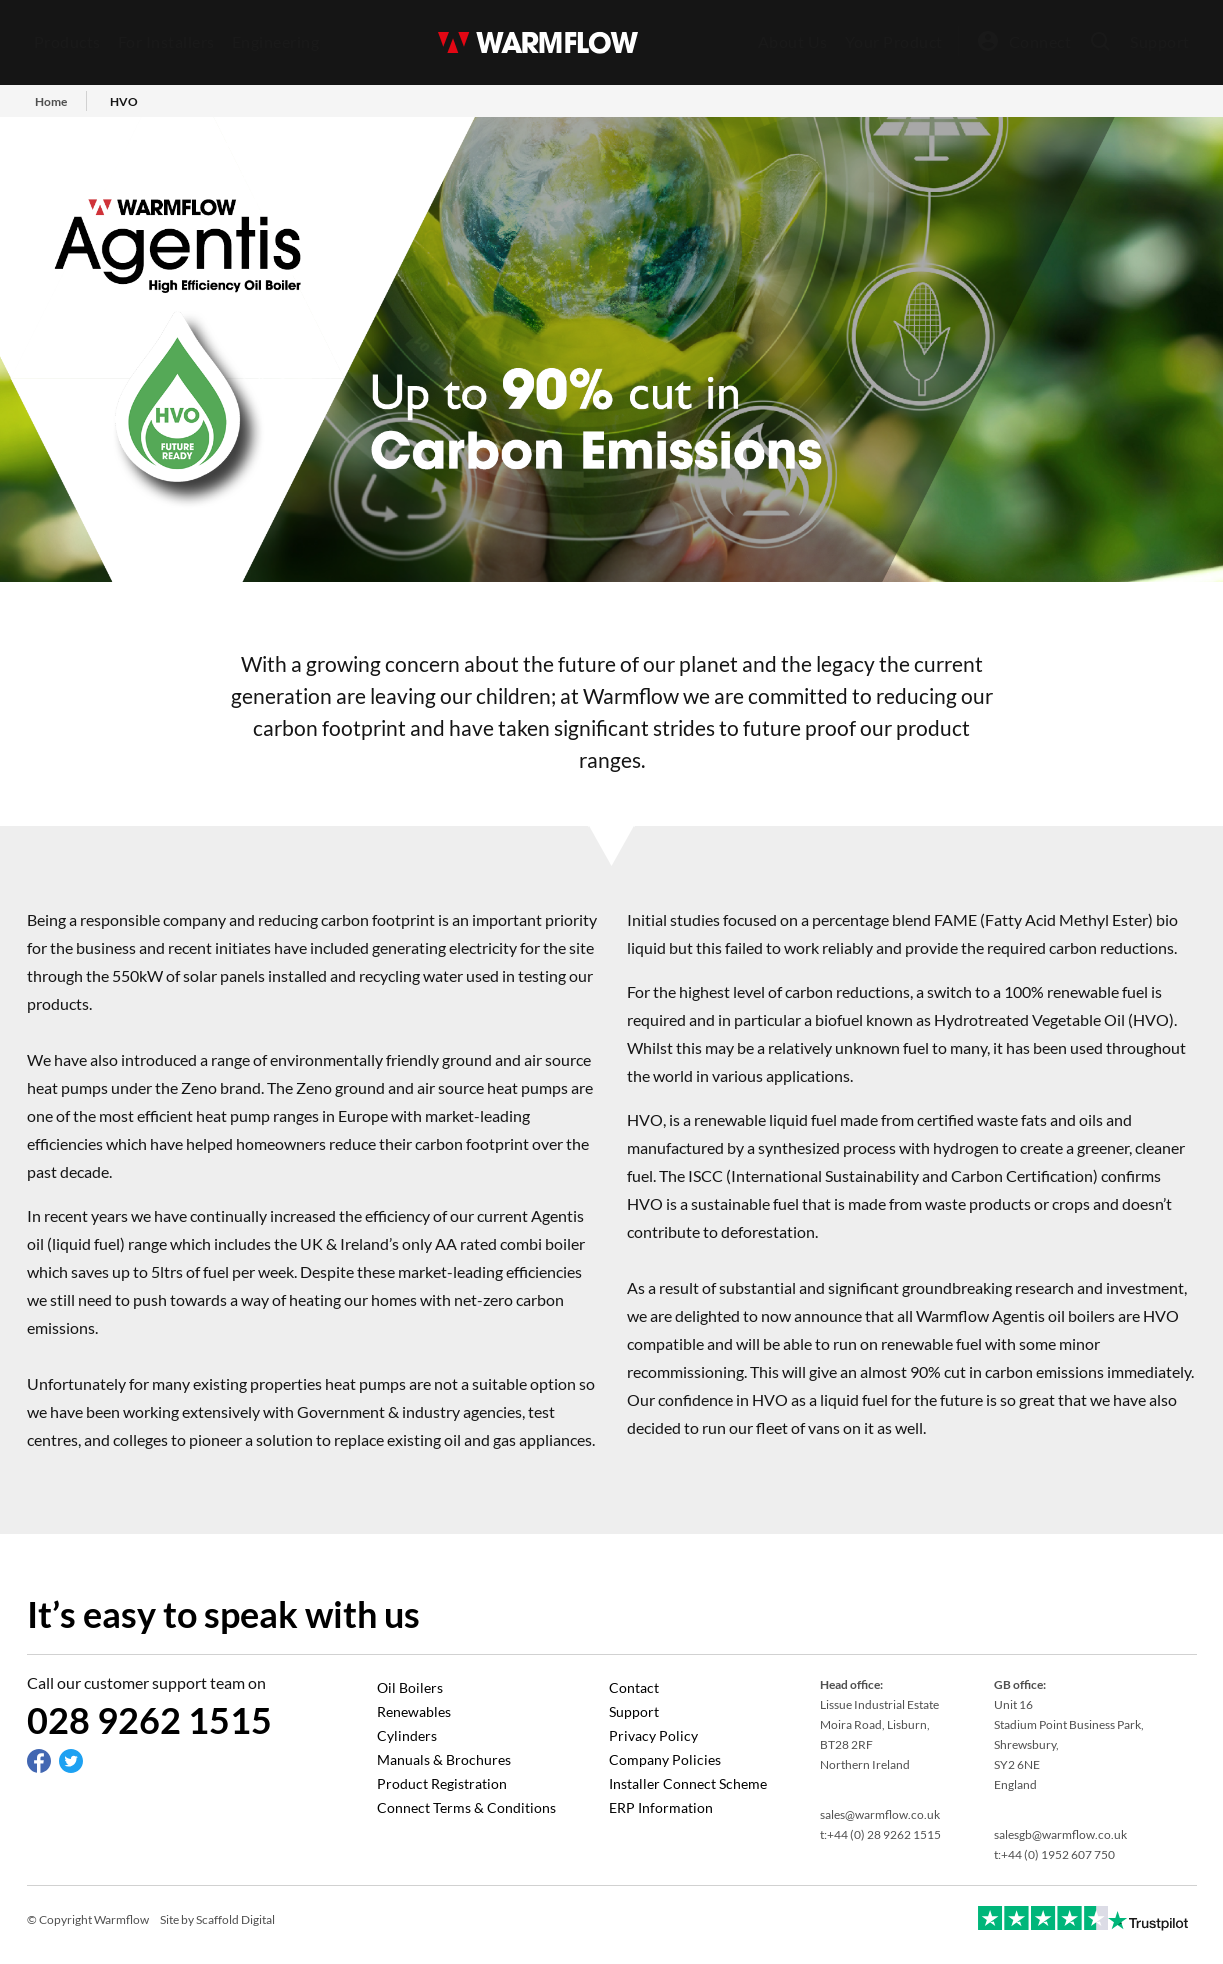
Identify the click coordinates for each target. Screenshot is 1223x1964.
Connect (1040, 41)
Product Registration (442, 1783)
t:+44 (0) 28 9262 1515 (880, 1834)
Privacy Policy (653, 1735)
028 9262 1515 (149, 1720)
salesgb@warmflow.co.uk (1060, 1834)
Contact (634, 1687)
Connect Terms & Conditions (466, 1807)
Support (1160, 41)
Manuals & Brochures (444, 1759)
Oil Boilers (410, 1687)
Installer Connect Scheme (688, 1783)
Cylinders (407, 1735)
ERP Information (661, 1807)
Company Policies (665, 1759)
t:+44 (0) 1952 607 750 (1054, 1854)
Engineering (276, 41)
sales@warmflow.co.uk (880, 1814)
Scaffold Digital (235, 1919)
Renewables (414, 1711)
